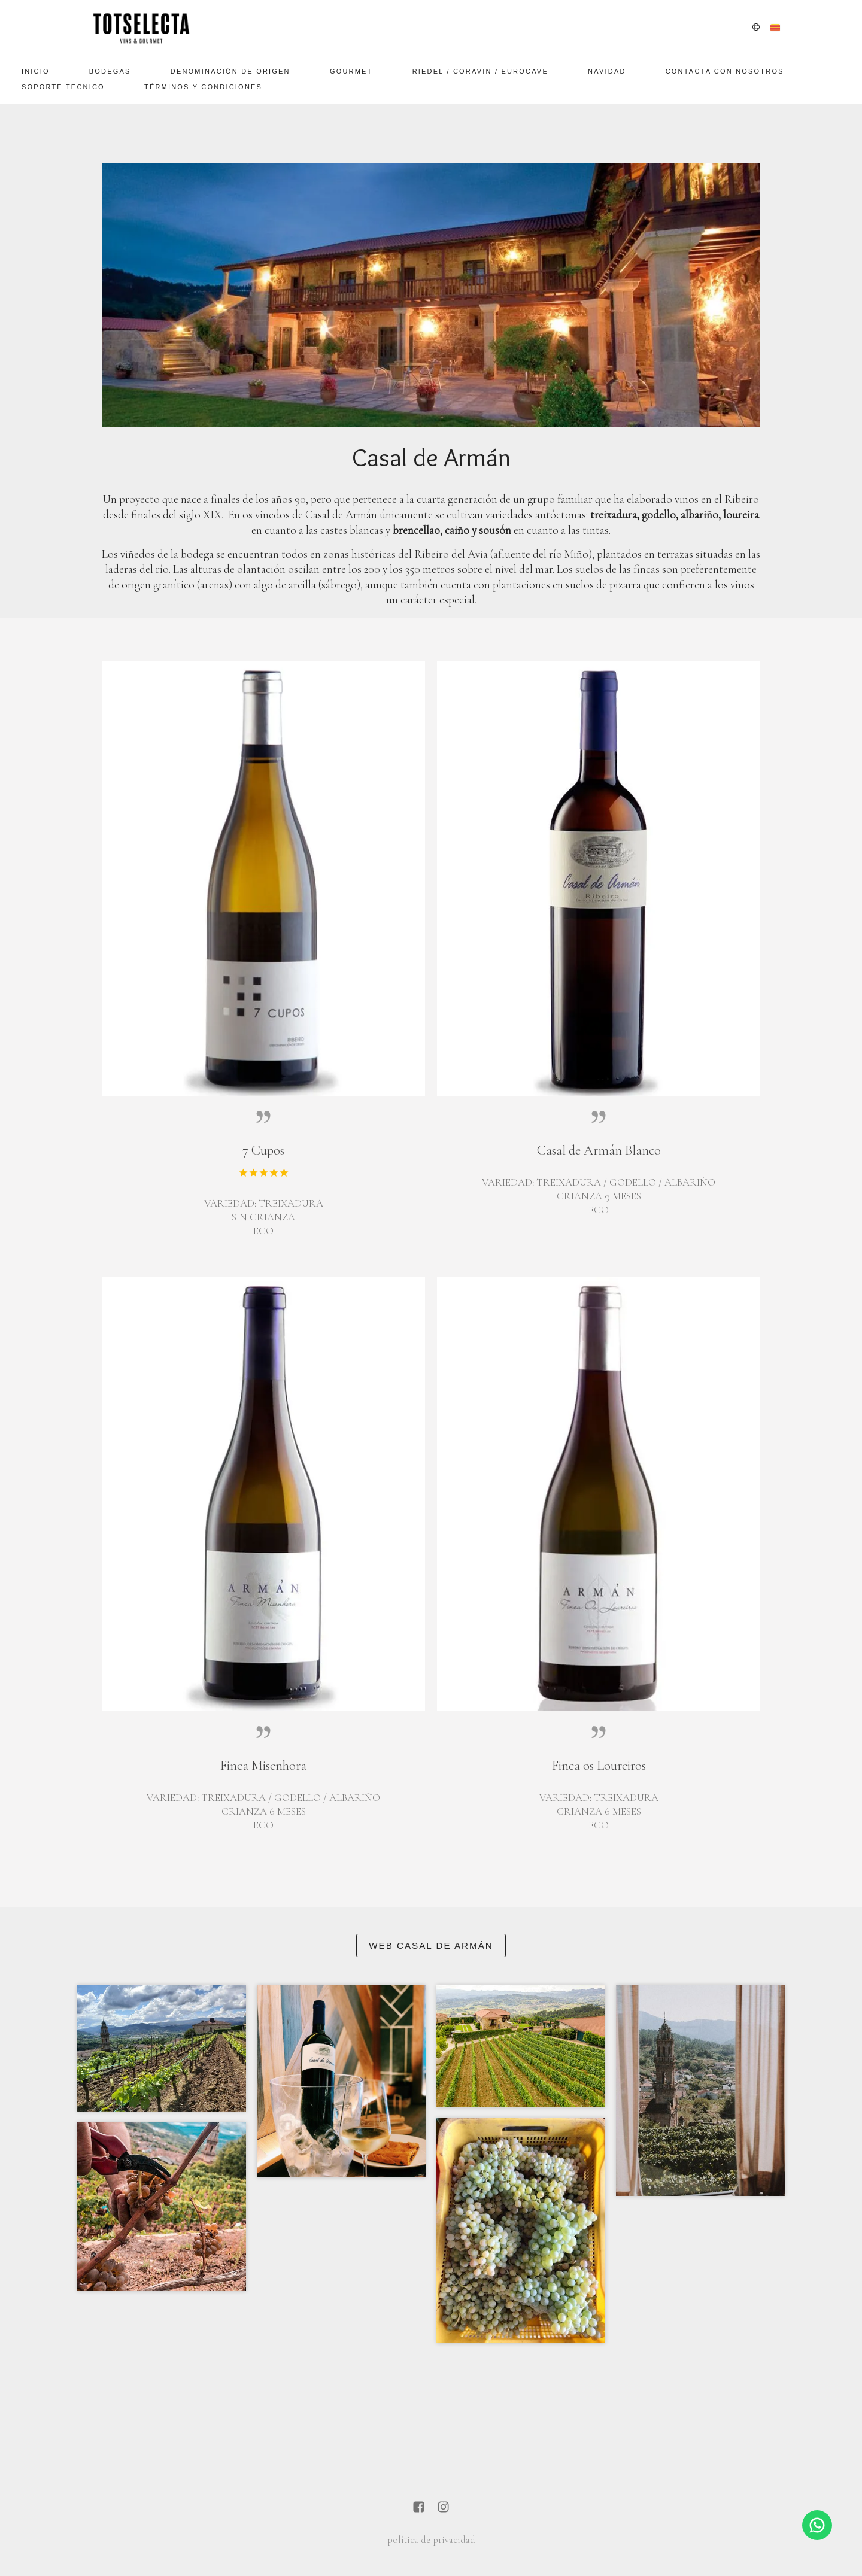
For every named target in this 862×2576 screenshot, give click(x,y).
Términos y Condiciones (203, 86)
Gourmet (351, 71)
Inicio (36, 71)
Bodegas (110, 71)
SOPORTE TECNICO (63, 86)
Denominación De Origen (230, 71)
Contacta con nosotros (725, 71)
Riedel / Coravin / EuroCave (480, 71)
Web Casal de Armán (431, 1945)
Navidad (607, 71)
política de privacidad (431, 2540)
